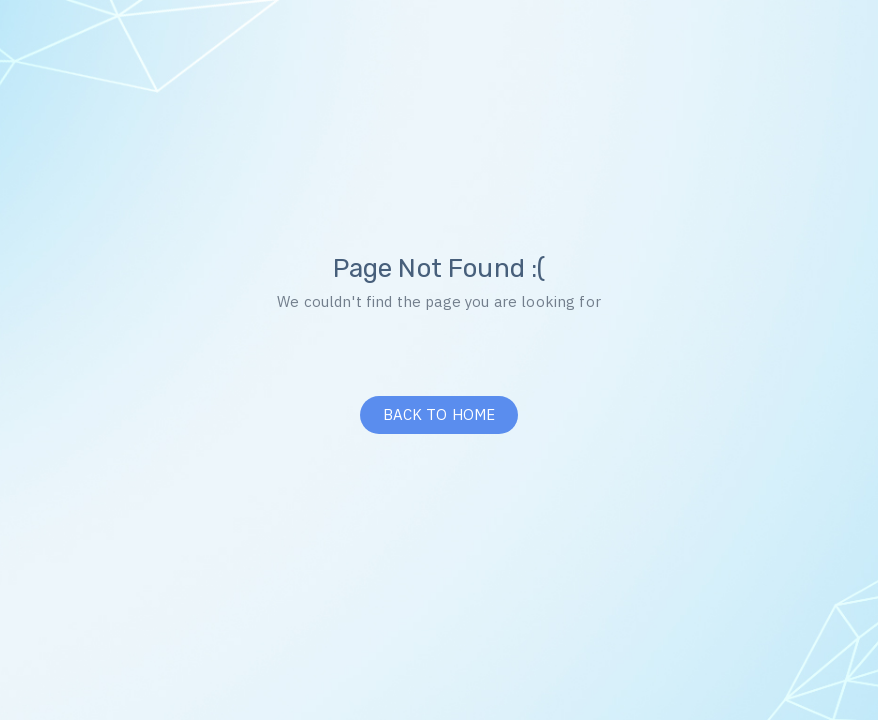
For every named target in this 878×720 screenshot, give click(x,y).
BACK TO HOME (439, 414)
